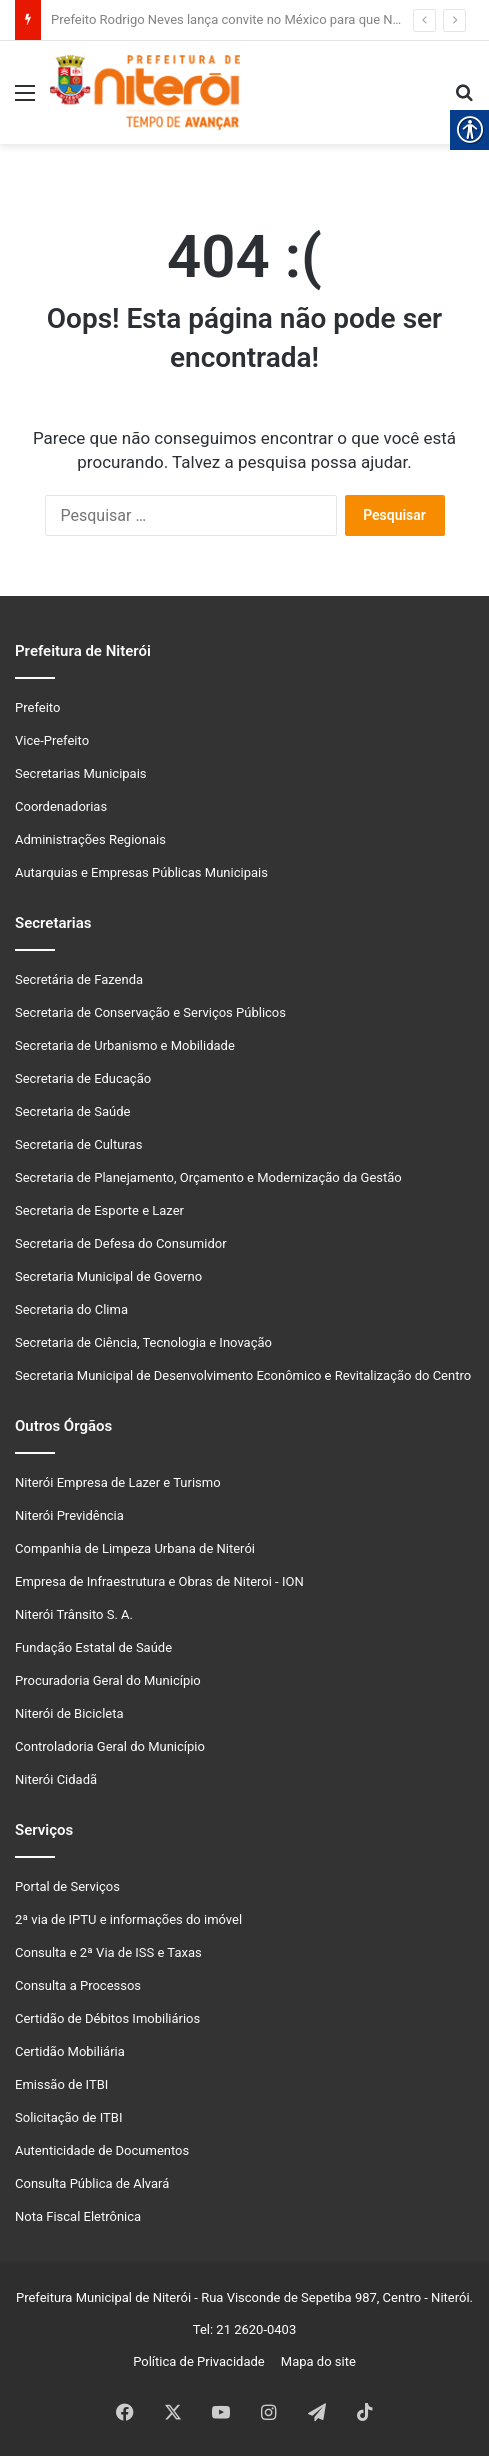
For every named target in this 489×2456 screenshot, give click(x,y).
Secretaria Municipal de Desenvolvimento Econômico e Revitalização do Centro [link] (243, 1375)
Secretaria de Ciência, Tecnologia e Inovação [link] (143, 1342)
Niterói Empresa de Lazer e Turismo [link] (118, 1482)
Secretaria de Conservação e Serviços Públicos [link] (150, 1012)
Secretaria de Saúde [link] (72, 1111)
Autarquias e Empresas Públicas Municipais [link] (141, 872)
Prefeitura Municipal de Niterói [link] (103, 2297)
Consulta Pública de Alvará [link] (92, 2183)
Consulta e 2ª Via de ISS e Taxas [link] (108, 1952)
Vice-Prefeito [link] (52, 740)
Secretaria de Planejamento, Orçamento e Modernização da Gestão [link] (208, 1177)
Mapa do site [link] (314, 2361)
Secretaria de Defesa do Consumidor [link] (121, 1243)
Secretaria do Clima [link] (71, 1309)
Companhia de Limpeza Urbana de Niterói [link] (135, 1548)
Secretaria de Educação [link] (83, 1078)
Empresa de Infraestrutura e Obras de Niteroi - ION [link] (159, 1581)
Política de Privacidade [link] (203, 2361)
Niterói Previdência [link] (69, 1515)
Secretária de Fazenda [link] (79, 979)
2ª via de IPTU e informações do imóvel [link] (128, 1919)
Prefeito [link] (37, 707)
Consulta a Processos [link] (78, 1985)
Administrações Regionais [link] (90, 839)
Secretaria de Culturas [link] (78, 1144)
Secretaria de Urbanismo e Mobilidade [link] (125, 1045)
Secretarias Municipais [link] (81, 773)
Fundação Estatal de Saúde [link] (93, 1647)
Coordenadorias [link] (61, 806)
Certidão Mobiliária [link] (70, 2051)
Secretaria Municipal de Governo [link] (108, 1276)
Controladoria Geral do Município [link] (110, 1746)
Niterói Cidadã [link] (56, 1779)
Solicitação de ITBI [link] (68, 2117)
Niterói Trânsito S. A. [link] (74, 1614)
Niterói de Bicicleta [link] (69, 1713)
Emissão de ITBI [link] (61, 2084)
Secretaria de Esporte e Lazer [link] (99, 1210)
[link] (25, 100)
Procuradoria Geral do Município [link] (108, 1680)
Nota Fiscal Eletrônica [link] (78, 2216)
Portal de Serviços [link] (67, 1886)
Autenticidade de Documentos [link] (102, 2150)
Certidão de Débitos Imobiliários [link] (107, 2018)
